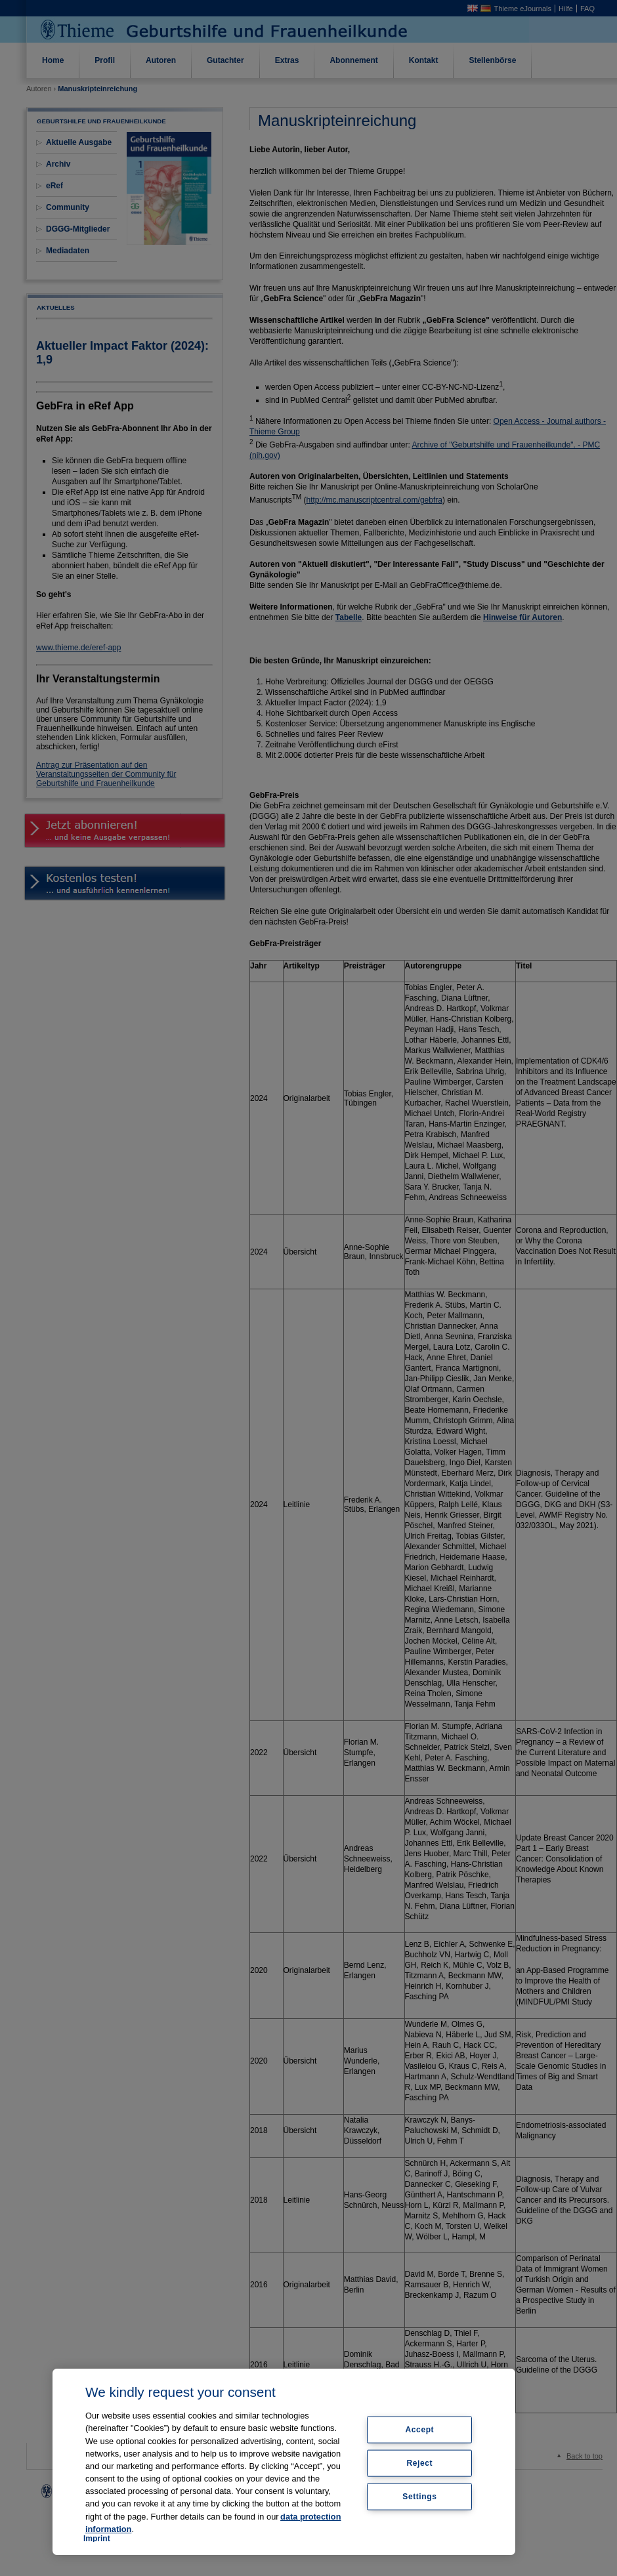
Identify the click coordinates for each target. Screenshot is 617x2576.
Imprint (96, 2538)
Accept (420, 2429)
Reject (420, 2463)
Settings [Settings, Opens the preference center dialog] (419, 2496)
